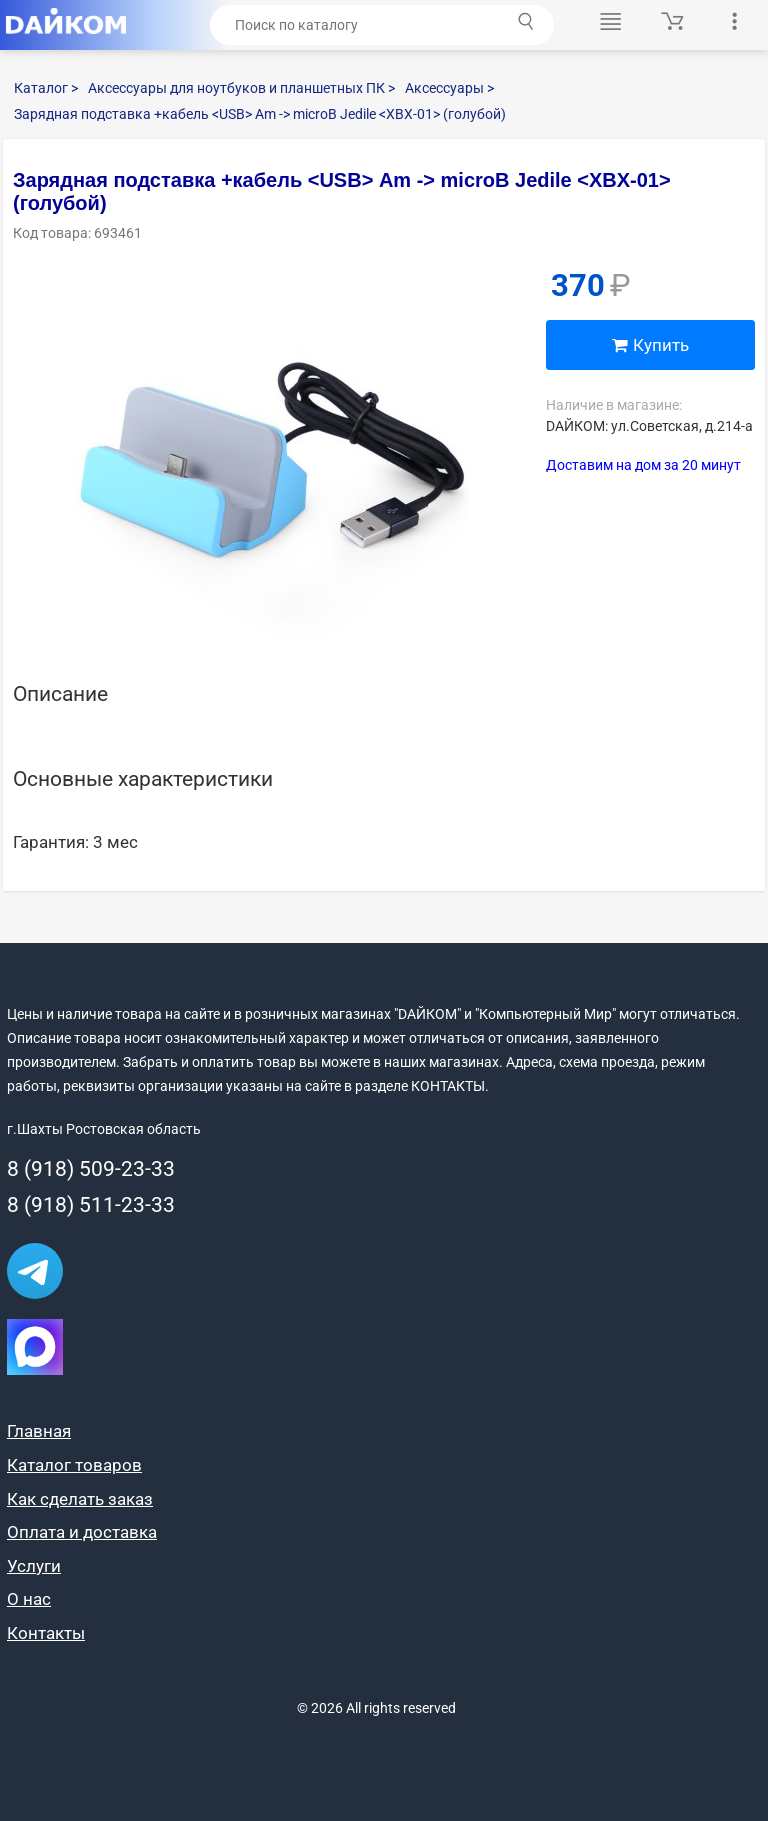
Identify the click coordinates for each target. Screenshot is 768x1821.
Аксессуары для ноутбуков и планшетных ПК (241, 88)
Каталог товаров (74, 1465)
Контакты (46, 1633)
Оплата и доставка (82, 1532)
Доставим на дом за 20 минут (643, 465)
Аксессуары (449, 88)
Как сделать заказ (80, 1499)
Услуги (34, 1566)
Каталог (46, 88)
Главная (39, 1431)
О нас (29, 1599)
